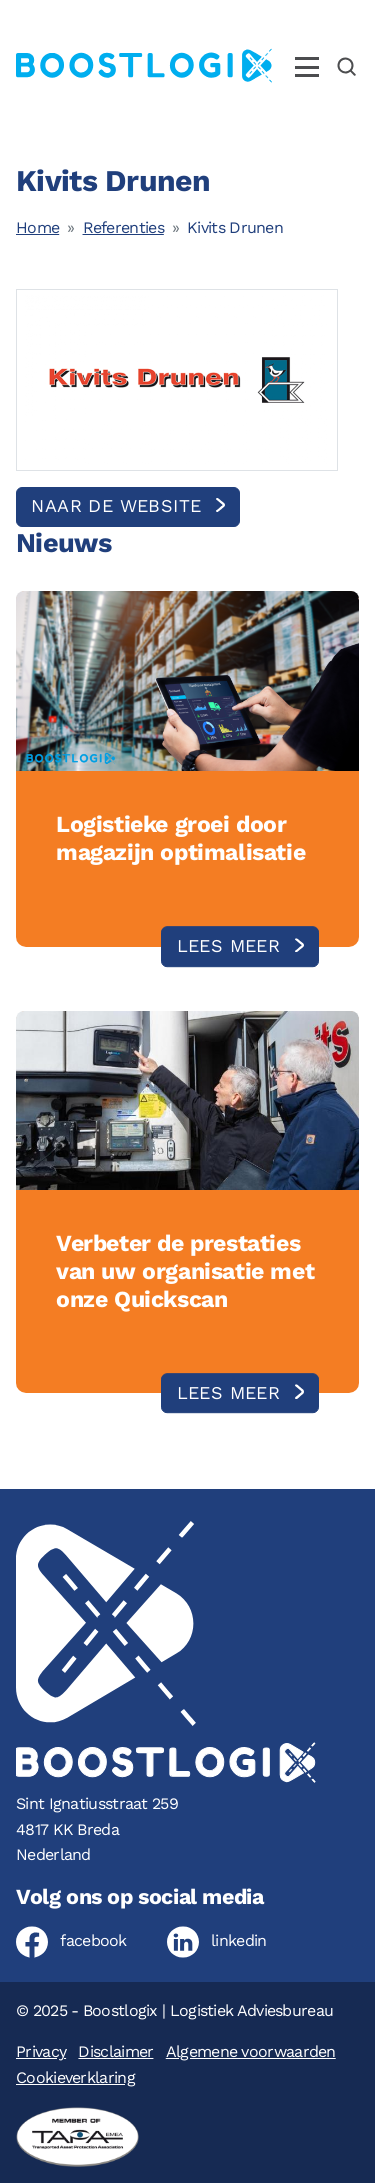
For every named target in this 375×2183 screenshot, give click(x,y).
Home (37, 227)
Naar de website (119, 505)
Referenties (123, 227)
